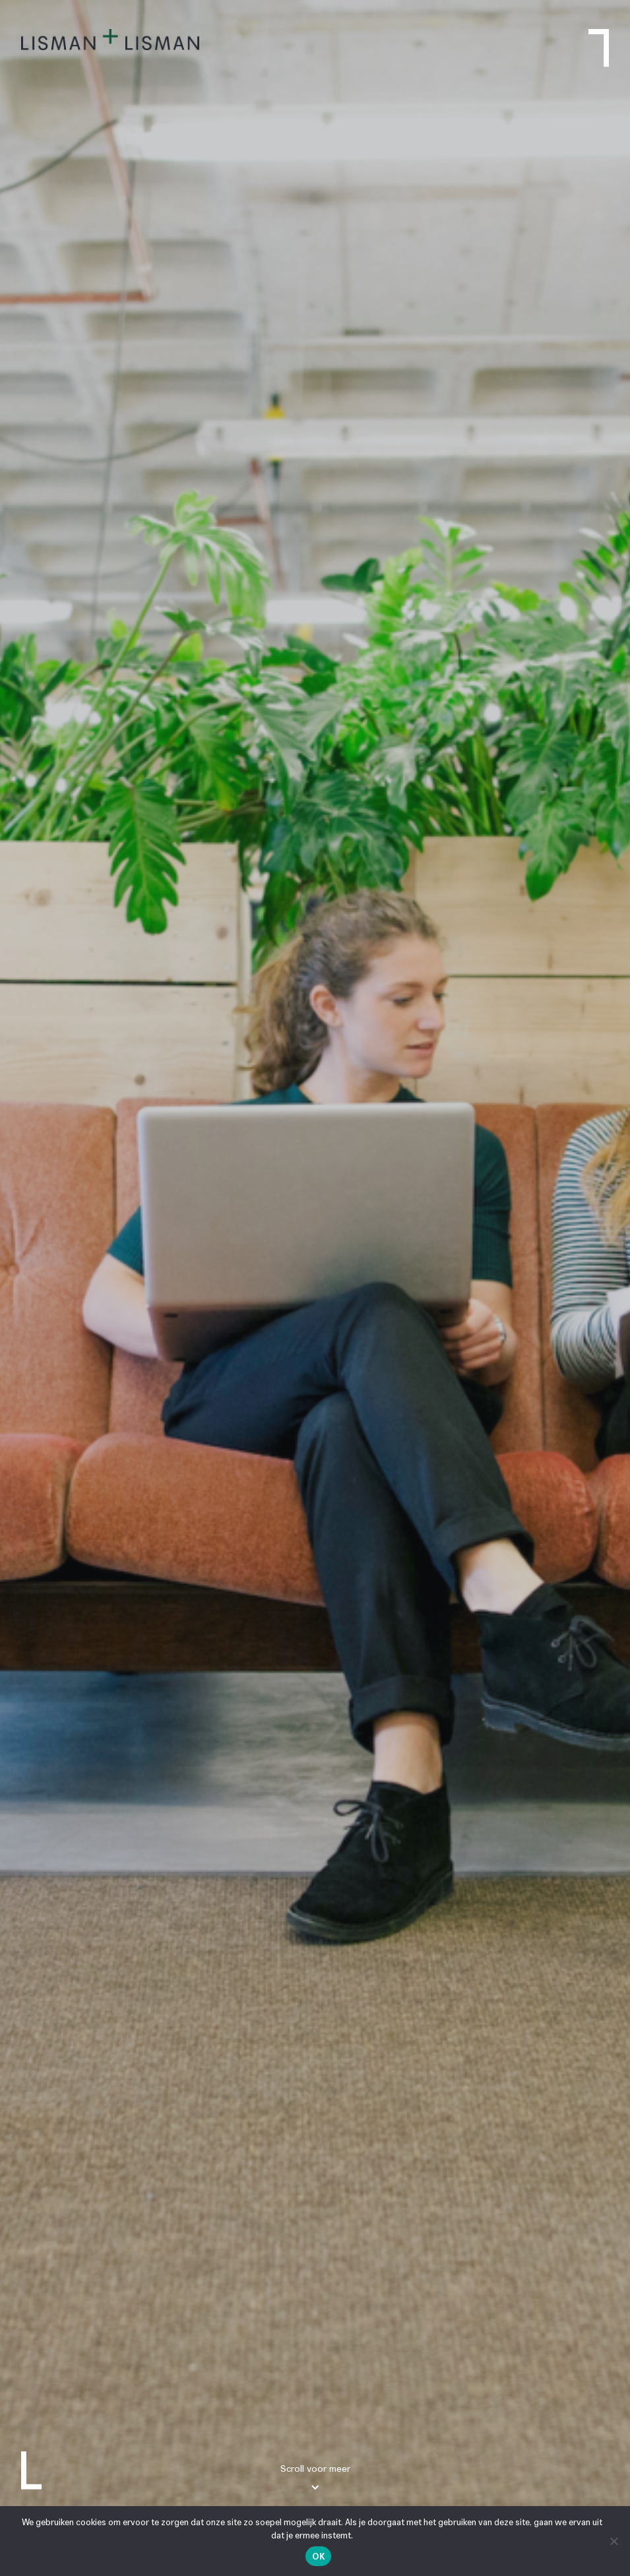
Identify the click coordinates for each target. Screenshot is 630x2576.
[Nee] (613, 2541)
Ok (318, 2556)
